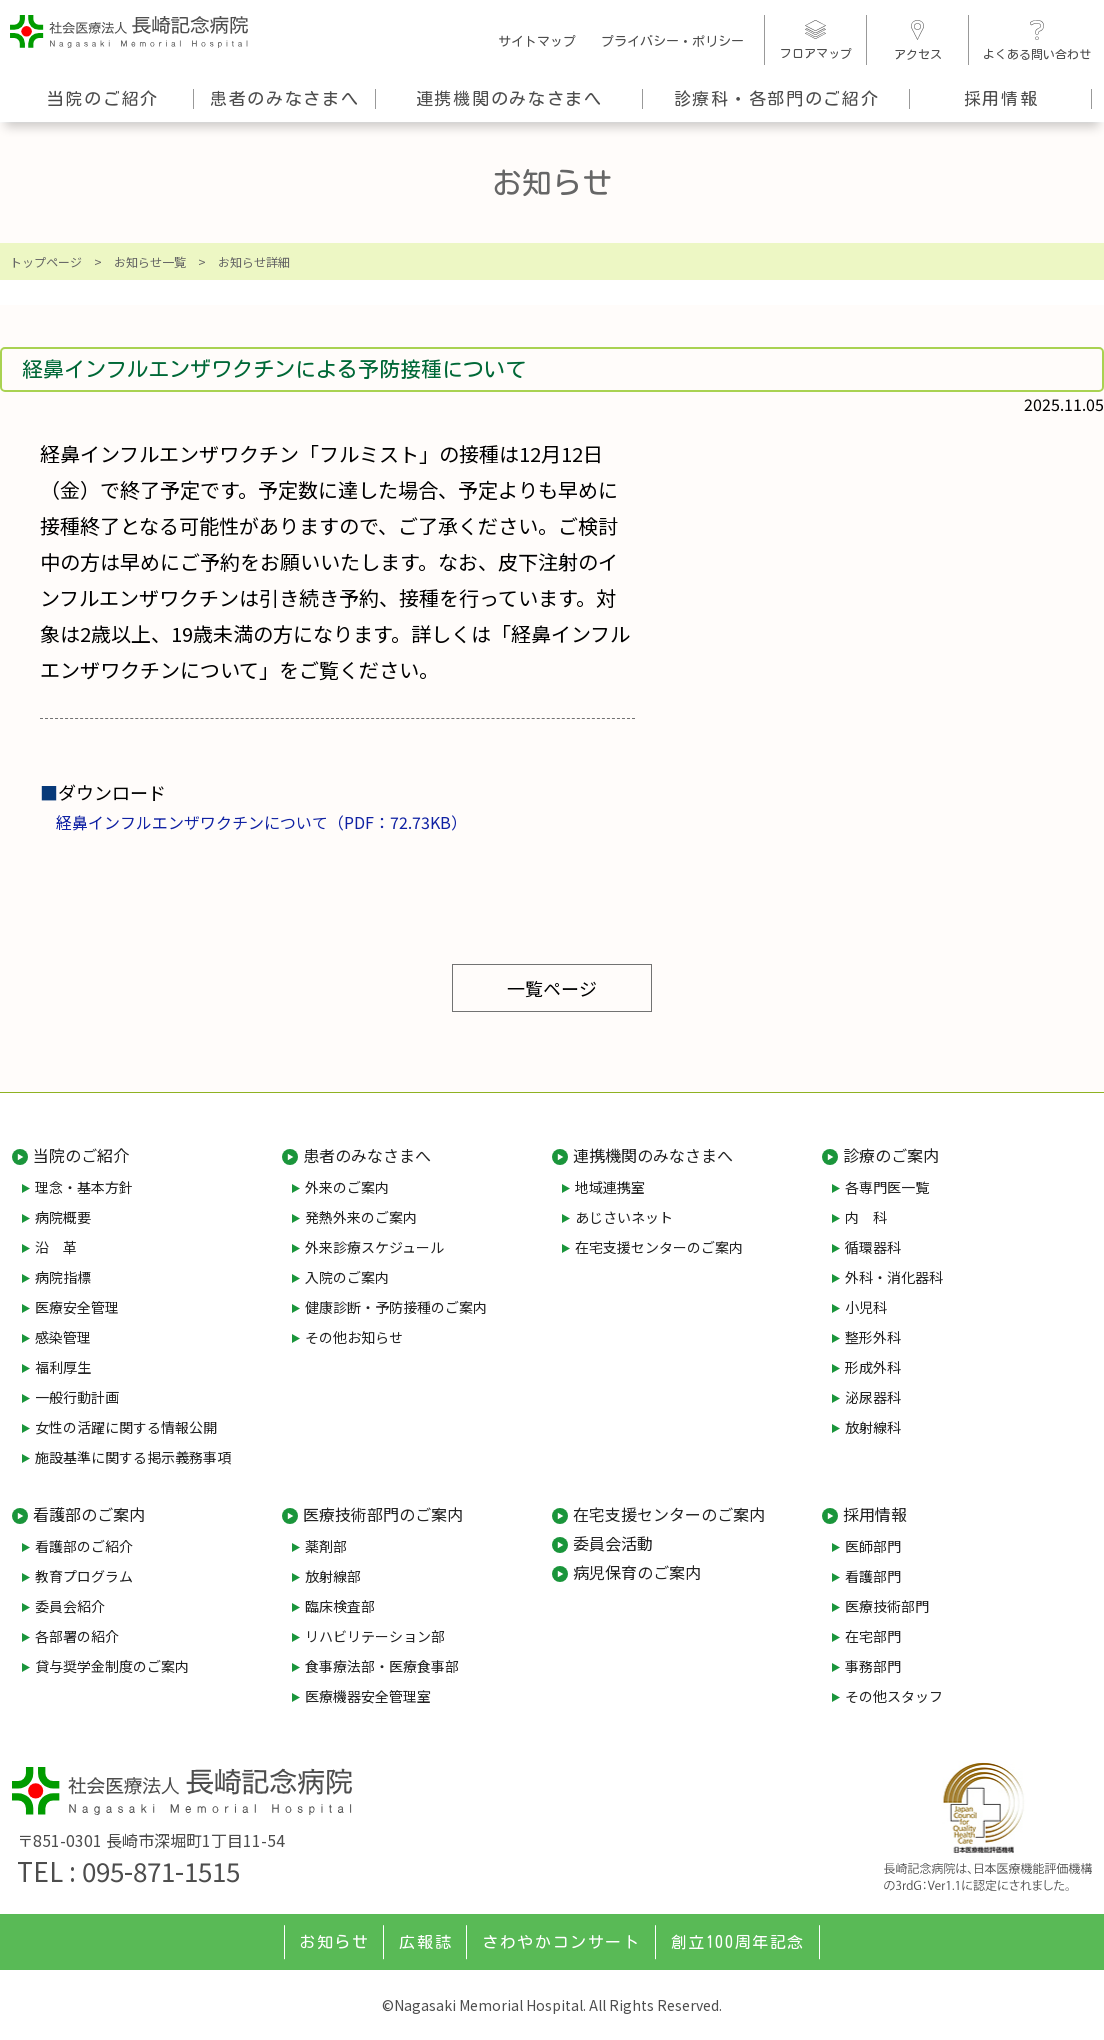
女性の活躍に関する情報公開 (126, 1427)
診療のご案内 (891, 1155)
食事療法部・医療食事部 (382, 1666)
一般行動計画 (77, 1397)
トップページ (46, 261)
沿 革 (56, 1247)
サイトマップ (537, 41)
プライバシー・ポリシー (672, 41)
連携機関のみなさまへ (509, 98)
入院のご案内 (347, 1277)
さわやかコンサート (561, 1942)
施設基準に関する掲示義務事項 (133, 1457)
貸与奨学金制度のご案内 (112, 1666)
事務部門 (873, 1666)
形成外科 (873, 1367)
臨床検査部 (340, 1606)
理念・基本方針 (84, 1187)
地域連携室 (610, 1187)
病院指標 (63, 1277)
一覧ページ (552, 988)
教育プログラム (84, 1576)
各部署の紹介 (77, 1636)
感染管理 (63, 1337)
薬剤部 (326, 1546)
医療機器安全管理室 (368, 1696)
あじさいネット (624, 1217)
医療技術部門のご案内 (383, 1514)
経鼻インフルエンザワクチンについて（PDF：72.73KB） (261, 822)
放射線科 (873, 1427)
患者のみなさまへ (285, 98)
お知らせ (334, 1942)
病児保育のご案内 (637, 1572)
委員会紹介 (70, 1606)
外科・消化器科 (894, 1277)
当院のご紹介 (103, 98)
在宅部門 (873, 1636)
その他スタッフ (894, 1696)
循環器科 (873, 1247)
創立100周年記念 (738, 1942)
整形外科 (873, 1337)
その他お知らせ (354, 1337)
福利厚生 (63, 1367)
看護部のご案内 (89, 1514)
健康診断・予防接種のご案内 (396, 1307)
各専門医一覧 (887, 1187)
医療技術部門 (887, 1606)
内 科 (866, 1217)
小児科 (866, 1307)
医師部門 (873, 1546)
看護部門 (873, 1576)
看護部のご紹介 (84, 1546)
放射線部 (333, 1576)
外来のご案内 (347, 1187)
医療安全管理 (77, 1307)
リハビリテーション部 (375, 1636)
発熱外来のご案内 (361, 1217)
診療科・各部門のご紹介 (777, 98)
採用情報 (1001, 98)
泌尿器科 (873, 1397)
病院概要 (63, 1217)
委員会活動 (613, 1543)
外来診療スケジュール (374, 1247)
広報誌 (425, 1942)
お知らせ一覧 (150, 261)
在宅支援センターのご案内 (659, 1247)
